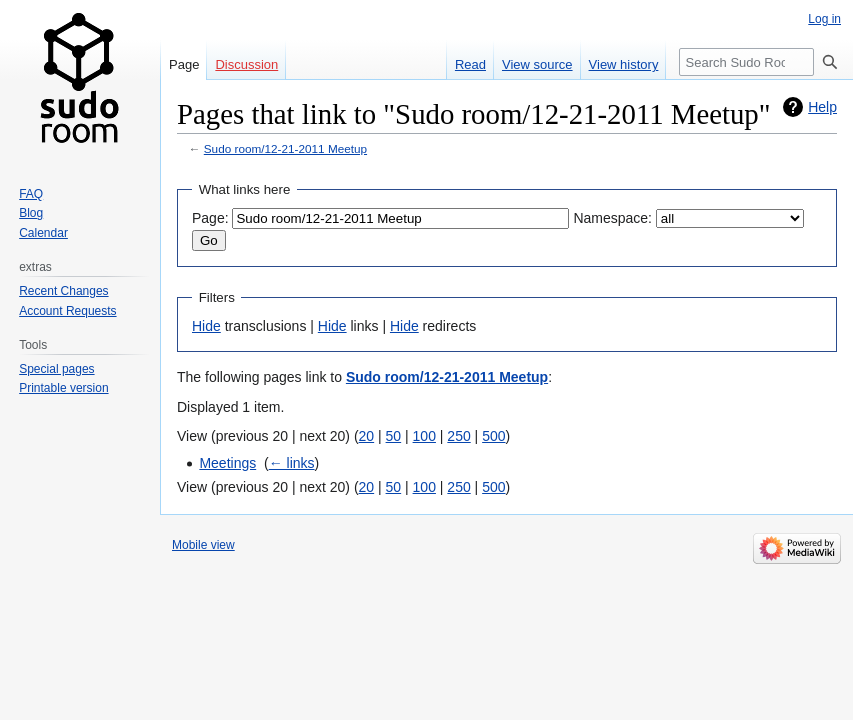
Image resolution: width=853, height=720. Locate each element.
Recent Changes (63, 291)
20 (367, 436)
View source (537, 64)
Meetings (227, 463)
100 (424, 436)
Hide (206, 326)
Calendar (43, 233)
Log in (824, 19)
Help (822, 107)
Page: (210, 218)
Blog (31, 213)
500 (493, 436)
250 (458, 436)
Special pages (56, 369)
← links (292, 463)
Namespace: (612, 218)
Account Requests (67, 311)
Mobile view (203, 545)
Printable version (63, 388)
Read (470, 64)
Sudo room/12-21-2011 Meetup (285, 148)
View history (624, 64)
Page (184, 64)
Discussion (246, 64)
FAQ (31, 194)
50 (394, 436)
